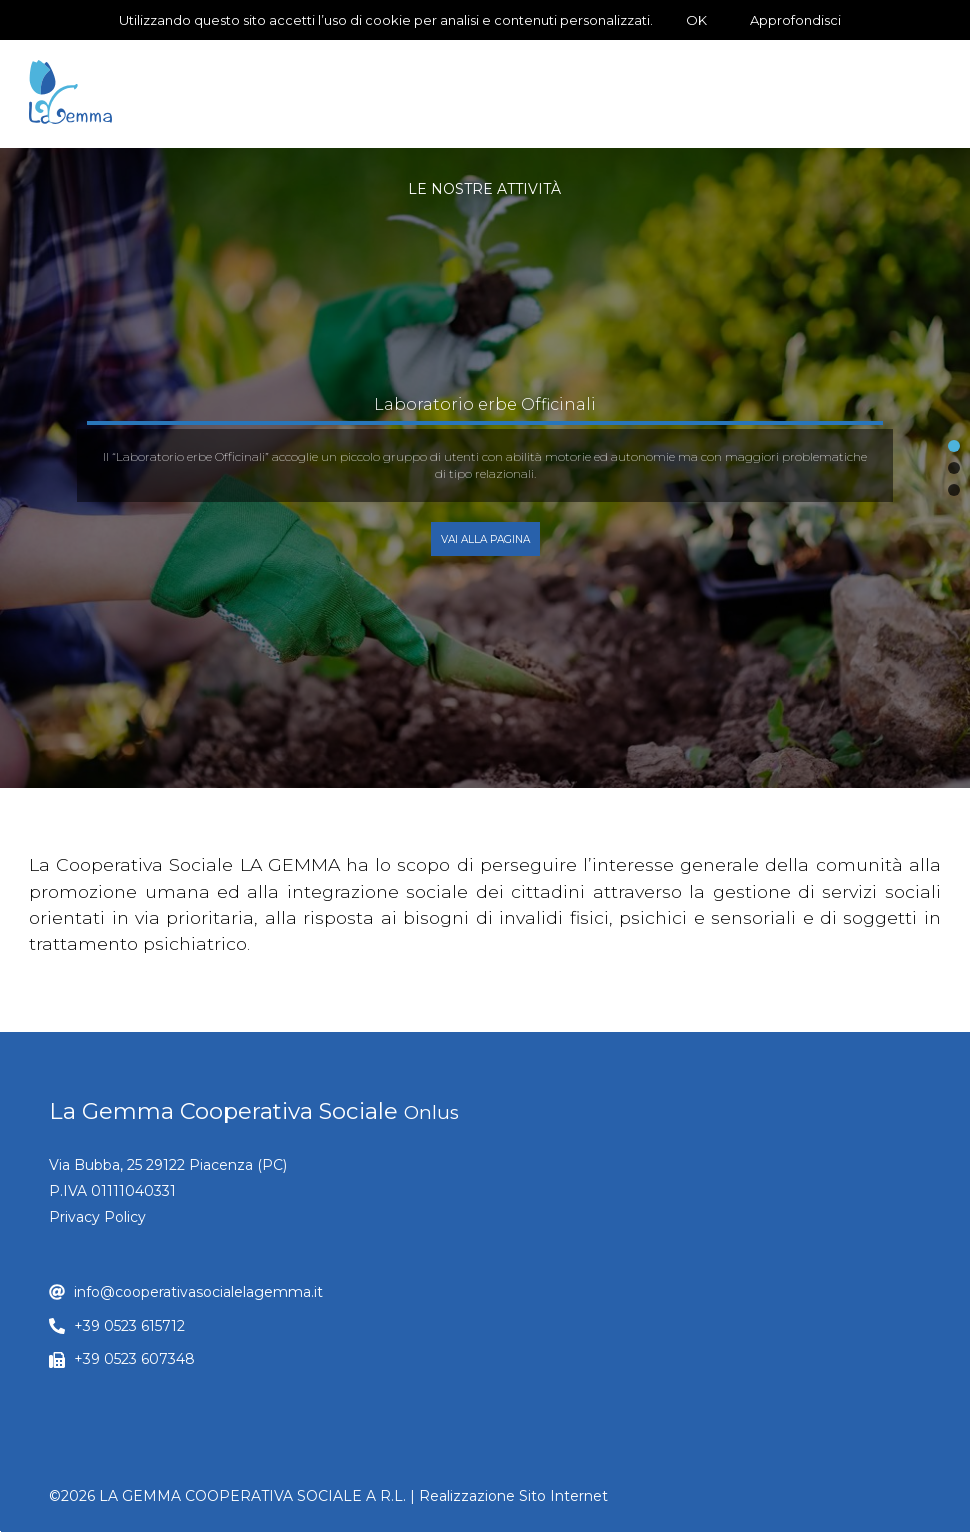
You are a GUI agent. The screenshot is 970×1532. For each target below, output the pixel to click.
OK (696, 20)
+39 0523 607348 (134, 1359)
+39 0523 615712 (129, 1326)
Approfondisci (795, 20)
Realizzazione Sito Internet (513, 1496)
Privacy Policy (97, 1217)
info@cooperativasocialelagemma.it (198, 1292)
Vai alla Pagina (485, 539)
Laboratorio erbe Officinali (485, 404)
